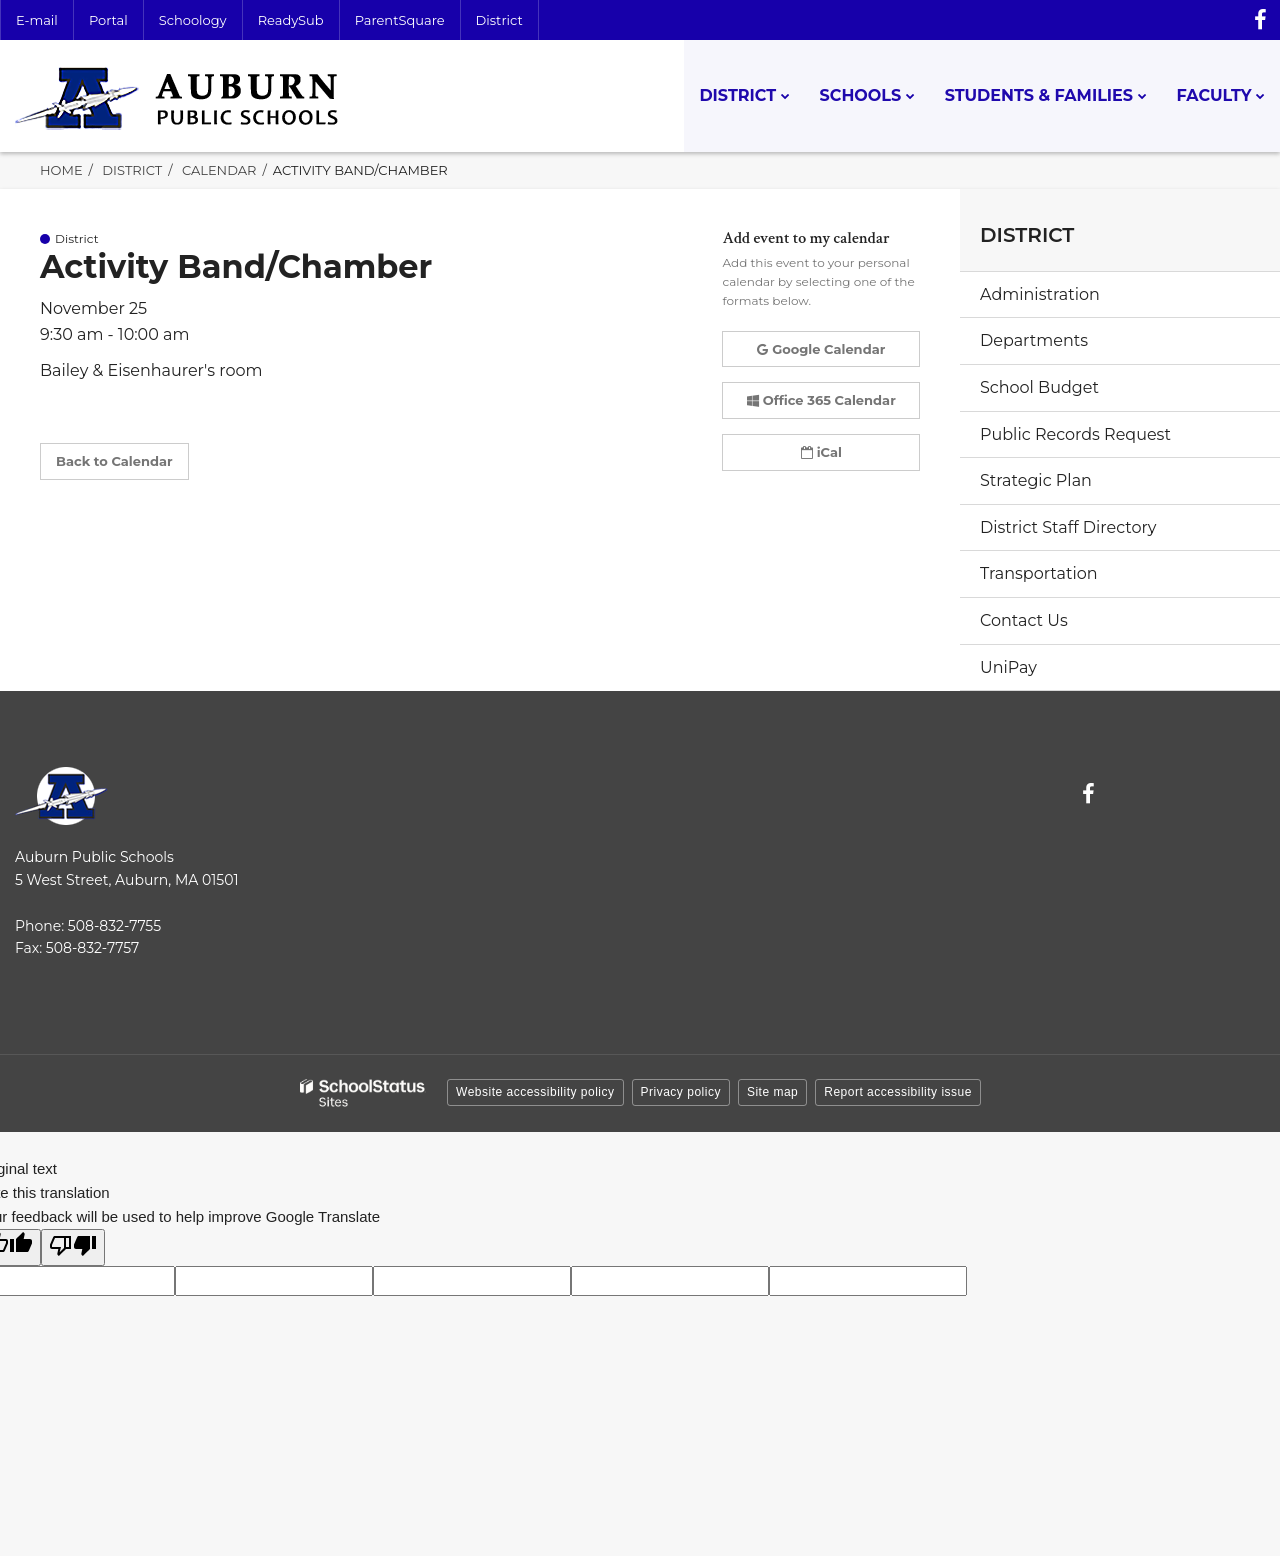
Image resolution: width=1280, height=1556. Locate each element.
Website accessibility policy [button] (535, 1092)
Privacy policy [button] (681, 1092)
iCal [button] (821, 452)
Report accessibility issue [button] (898, 1092)
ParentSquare (400, 20)
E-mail (37, 20)
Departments (1034, 340)
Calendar (219, 170)
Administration (1040, 294)
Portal (108, 20)
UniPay (1008, 667)
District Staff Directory (1068, 527)
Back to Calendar (114, 461)
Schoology (193, 20)
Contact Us (1024, 620)
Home (61, 170)
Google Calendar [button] (821, 349)
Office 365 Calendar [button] (821, 400)
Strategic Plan (1036, 480)
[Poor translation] (73, 1247)
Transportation (1039, 573)
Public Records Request (1075, 434)
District (499, 20)
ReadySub (291, 20)
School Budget (1039, 387)
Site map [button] (772, 1092)
